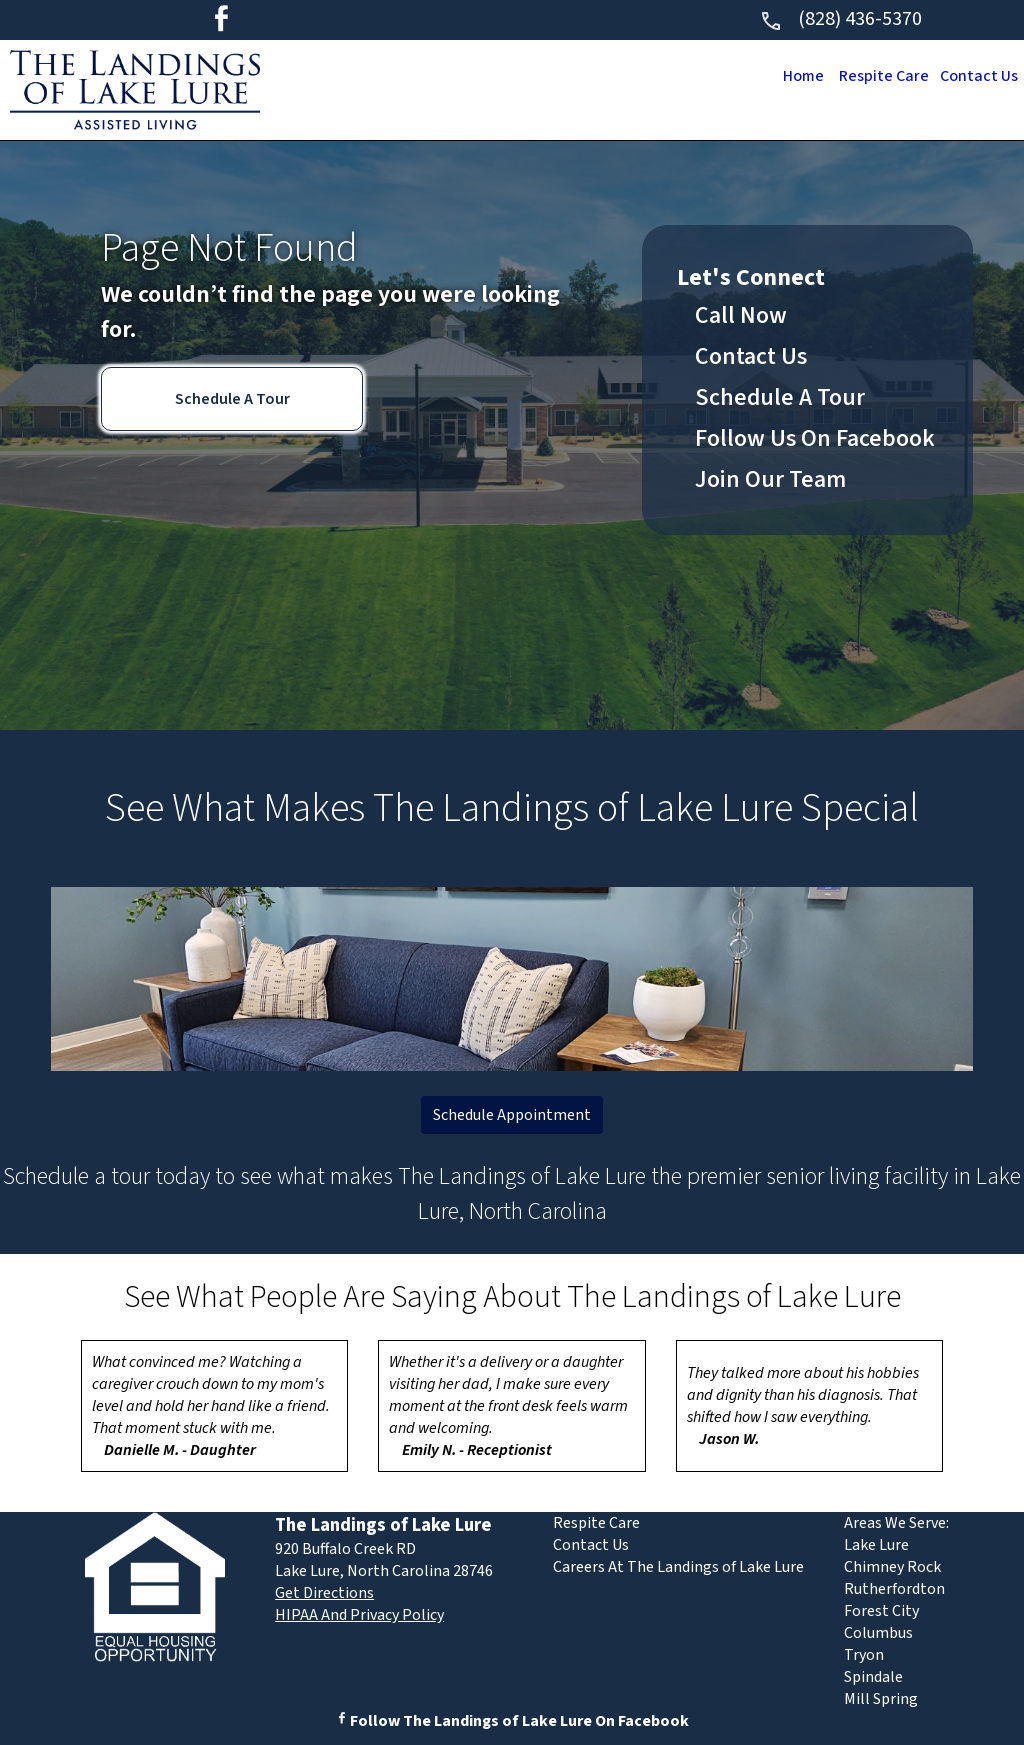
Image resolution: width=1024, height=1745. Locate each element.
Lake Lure (876, 1545)
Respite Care (879, 76)
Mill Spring (881, 1699)
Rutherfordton (894, 1589)
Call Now (741, 315)
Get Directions (324, 1593)
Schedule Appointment (512, 1115)
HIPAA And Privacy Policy (359, 1615)
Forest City (881, 1611)
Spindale (873, 1677)
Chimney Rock (892, 1567)
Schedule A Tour (232, 399)
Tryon (864, 1655)
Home (795, 76)
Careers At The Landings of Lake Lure (678, 1567)
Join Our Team (770, 479)
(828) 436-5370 (840, 19)
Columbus (878, 1633)
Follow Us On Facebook (815, 438)
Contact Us (977, 76)
